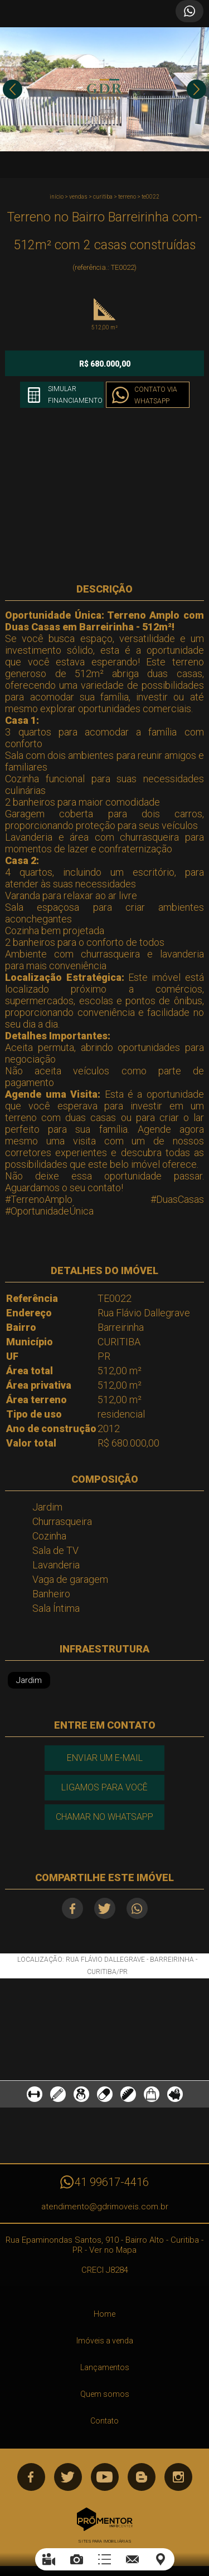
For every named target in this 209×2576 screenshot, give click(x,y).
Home (104, 2313)
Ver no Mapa (113, 2250)
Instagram (178, 2477)
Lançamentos (104, 2367)
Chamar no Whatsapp (104, 1817)
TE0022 (150, 197)
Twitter (104, 1908)
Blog (141, 2477)
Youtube (105, 2477)
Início (57, 197)
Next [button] (196, 89)
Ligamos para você (104, 1787)
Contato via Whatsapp (155, 395)
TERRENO (127, 197)
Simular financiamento (75, 394)
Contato (104, 2420)
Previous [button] (12, 89)
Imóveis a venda (104, 2340)
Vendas (78, 197)
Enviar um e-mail (105, 1758)
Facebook (72, 1908)
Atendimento (189, 11)
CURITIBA (103, 197)
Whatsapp (137, 1908)
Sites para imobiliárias (105, 2541)
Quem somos (104, 2394)
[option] (104, 89)
